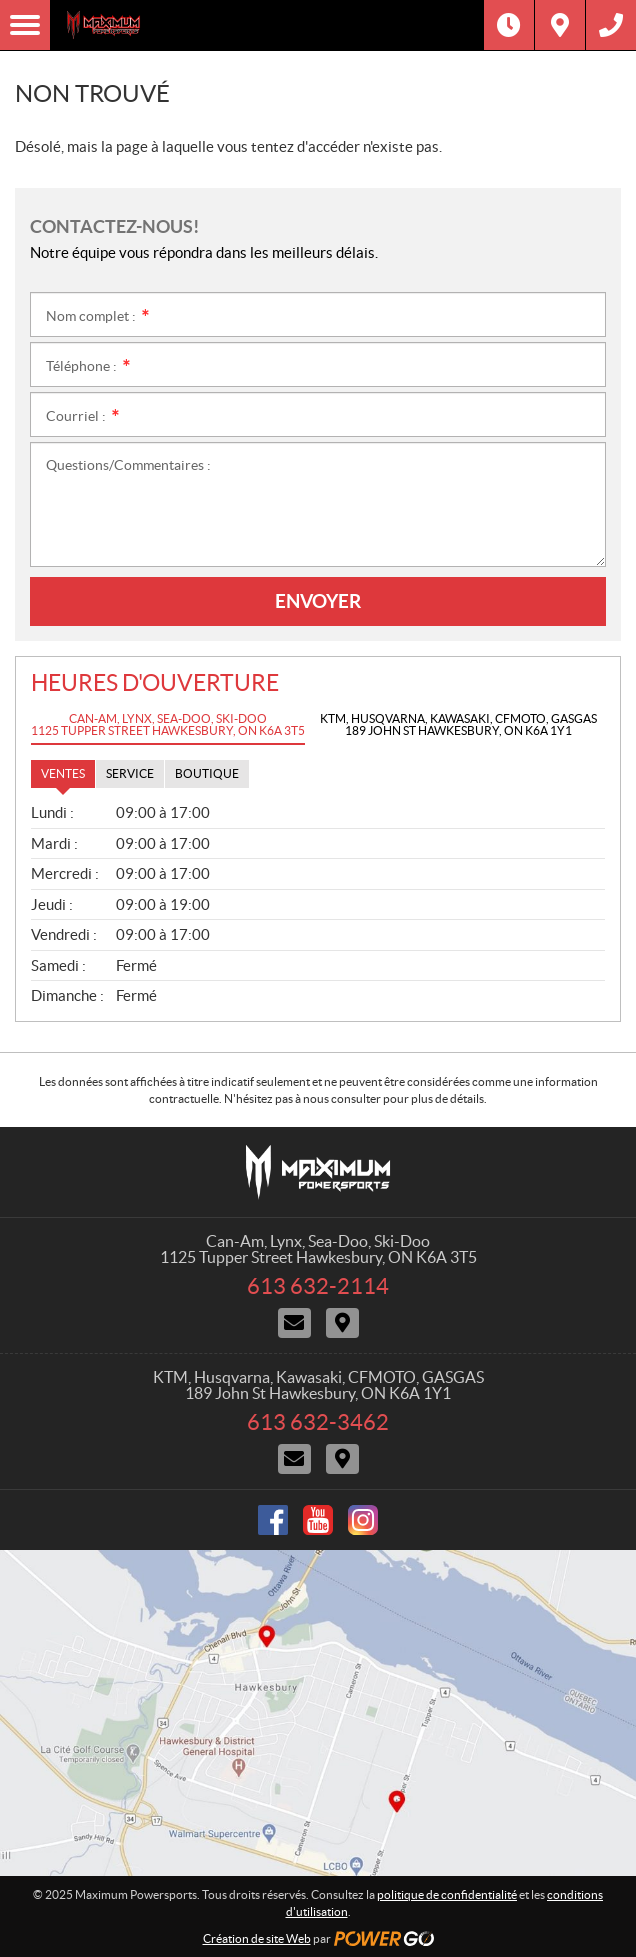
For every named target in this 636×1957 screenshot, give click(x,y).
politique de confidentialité (447, 1894)
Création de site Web (257, 1938)
